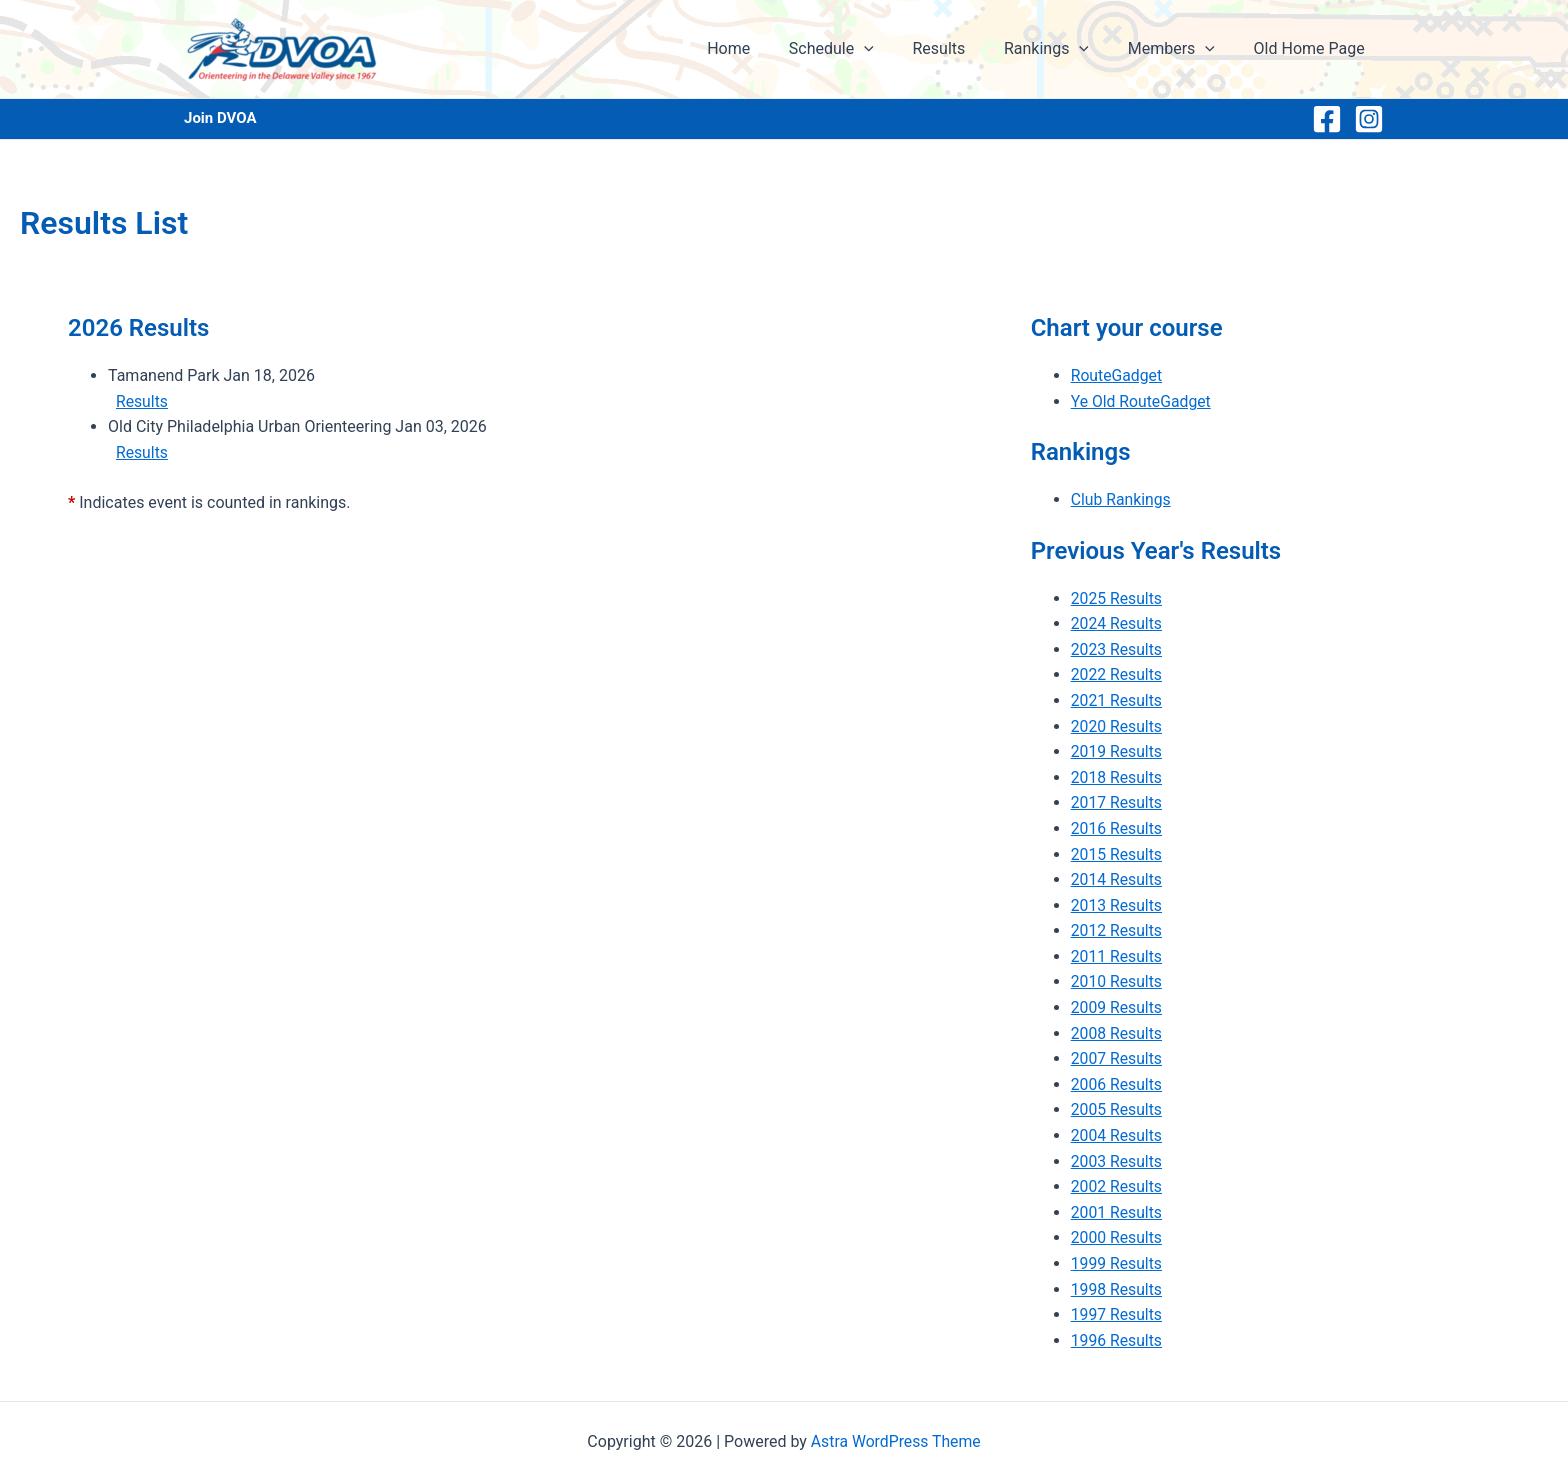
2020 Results (1117, 726)
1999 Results (1117, 1263)
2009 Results (1117, 1007)
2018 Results (1117, 777)
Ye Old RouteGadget (1142, 401)
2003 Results (1117, 1161)
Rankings (1063, 49)
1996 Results (1117, 1340)
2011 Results (1117, 956)
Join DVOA (220, 118)
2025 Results (1117, 598)
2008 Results (1117, 1033)
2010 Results (1117, 981)
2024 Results (1117, 623)
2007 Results (1117, 1058)
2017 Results (1117, 802)
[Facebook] (1327, 119)
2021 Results (1117, 700)
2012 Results (1117, 930)
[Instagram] (1369, 119)
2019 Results (1117, 751)
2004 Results (1117, 1135)
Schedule (861, 49)
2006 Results (1117, 1084)
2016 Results (1117, 828)
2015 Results (1117, 854)
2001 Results (1117, 1212)
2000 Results (1117, 1237)
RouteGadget (1117, 375)
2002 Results (1117, 1186)
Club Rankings (1122, 499)
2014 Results (1117, 879)
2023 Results (1117, 649)
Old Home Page (1312, 48)
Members (1181, 49)
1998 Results (1117, 1289)
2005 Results (1117, 1109)
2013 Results (1117, 905)
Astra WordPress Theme (896, 1441)
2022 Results (1117, 674)
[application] (894, 49)
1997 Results (1117, 1314)
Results (962, 48)
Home (765, 48)
